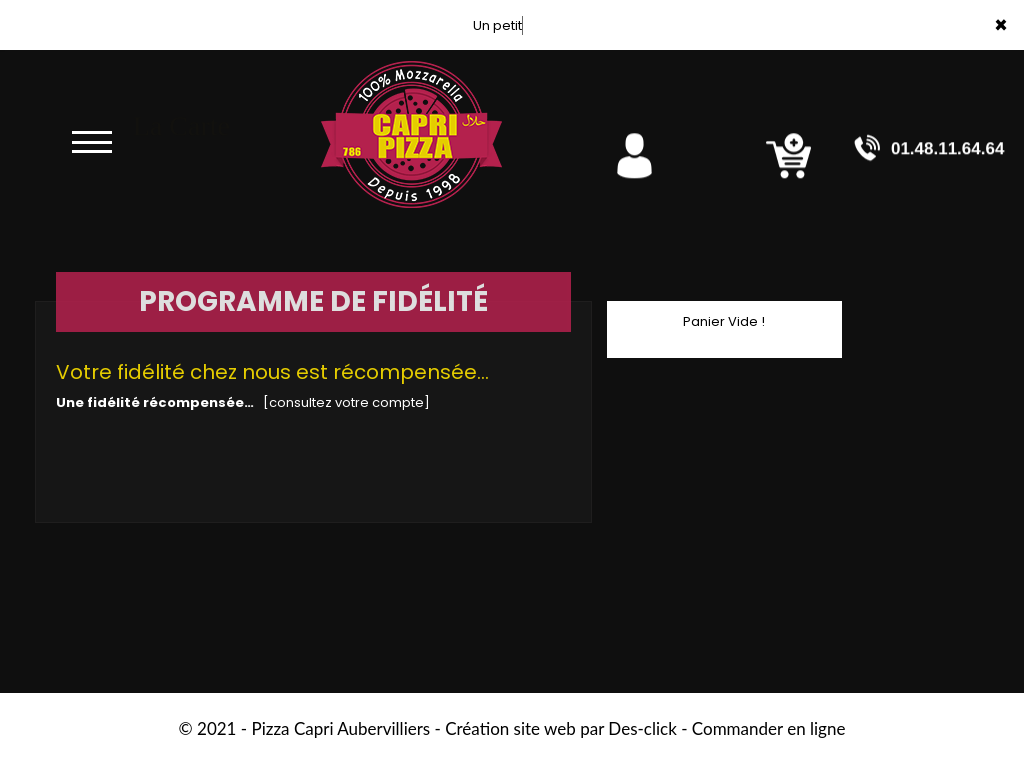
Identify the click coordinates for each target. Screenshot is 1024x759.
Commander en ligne (769, 728)
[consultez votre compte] (346, 402)
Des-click (642, 728)
